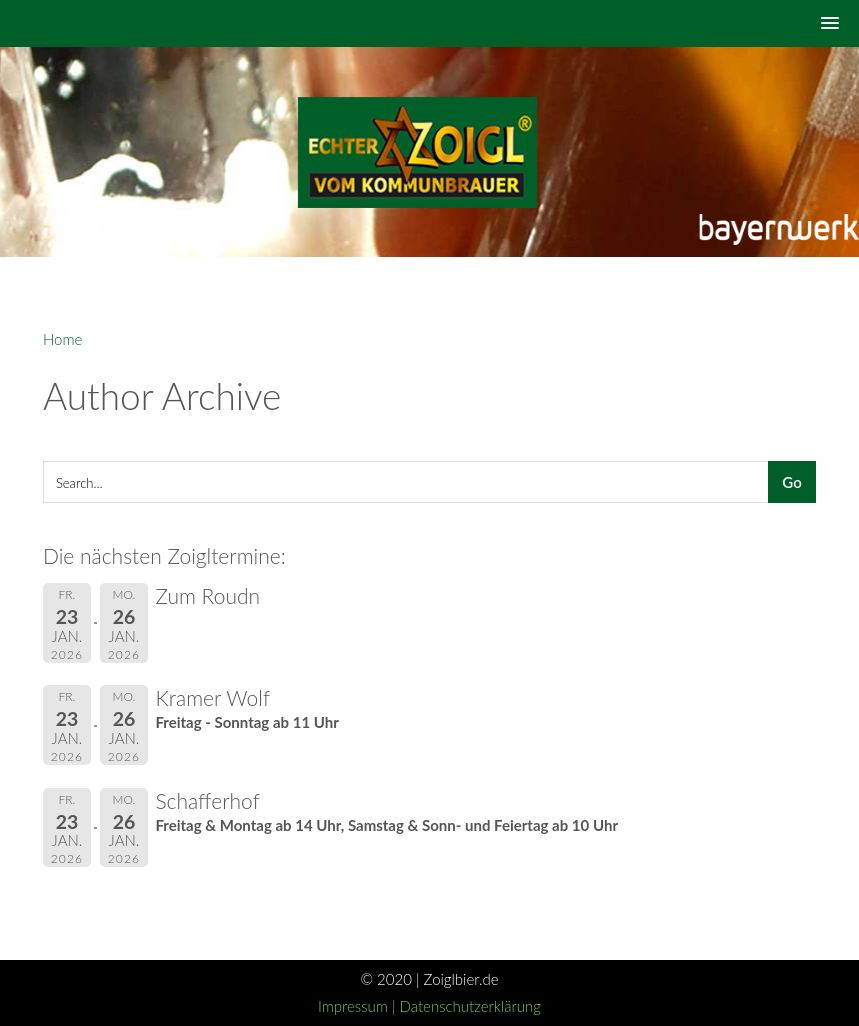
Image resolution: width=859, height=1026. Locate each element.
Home (62, 339)
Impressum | (359, 1006)
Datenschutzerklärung (470, 1006)
